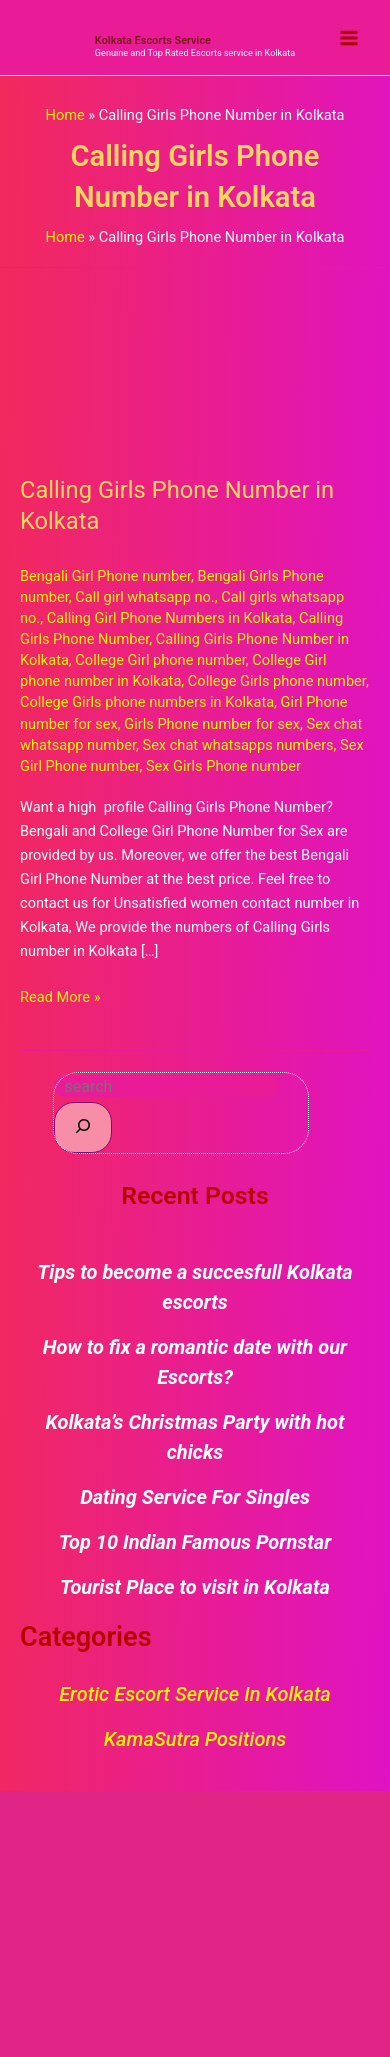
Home (65, 115)
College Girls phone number (277, 681)
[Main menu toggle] (349, 38)
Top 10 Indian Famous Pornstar (195, 1542)
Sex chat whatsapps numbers (237, 745)
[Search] (83, 1127)
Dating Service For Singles (195, 1497)
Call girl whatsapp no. (144, 597)
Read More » (60, 995)
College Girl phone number (160, 660)
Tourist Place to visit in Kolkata (195, 1587)
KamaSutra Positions (195, 1739)
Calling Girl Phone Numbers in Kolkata (170, 618)
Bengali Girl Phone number (105, 576)
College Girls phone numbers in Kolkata (147, 702)
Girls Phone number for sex (212, 724)
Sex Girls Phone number (223, 766)
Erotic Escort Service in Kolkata (195, 1694)
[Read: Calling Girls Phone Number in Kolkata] (195, 359)
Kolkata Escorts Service (153, 40)
